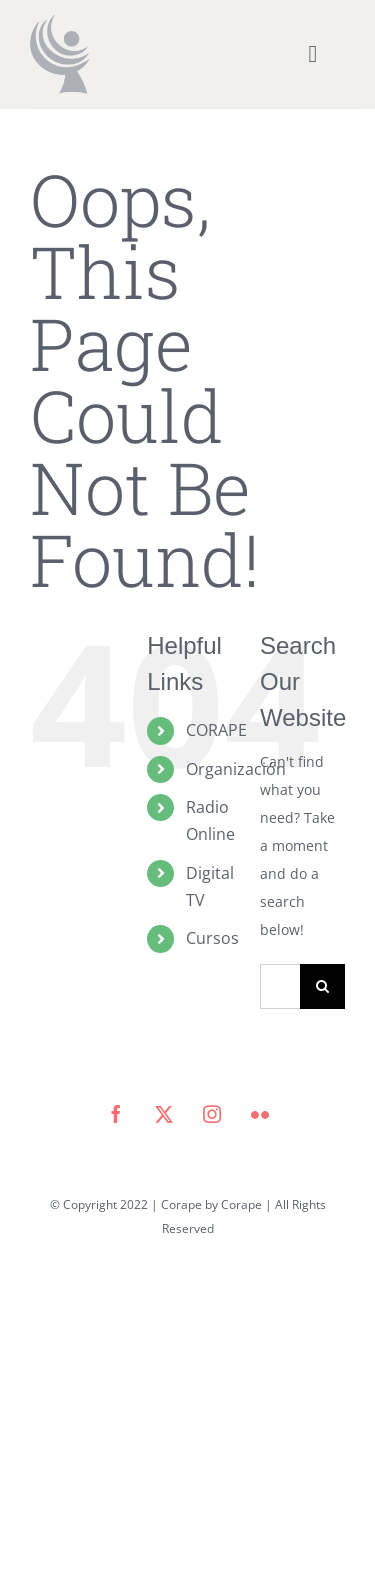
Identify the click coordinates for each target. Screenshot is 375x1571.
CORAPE (216, 730)
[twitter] (164, 1114)
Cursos (212, 938)
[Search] (322, 986)
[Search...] (280, 986)
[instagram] (212, 1114)
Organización (236, 769)
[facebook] (116, 1114)
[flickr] (260, 1114)
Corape (241, 1204)
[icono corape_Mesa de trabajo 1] (60, 21)
